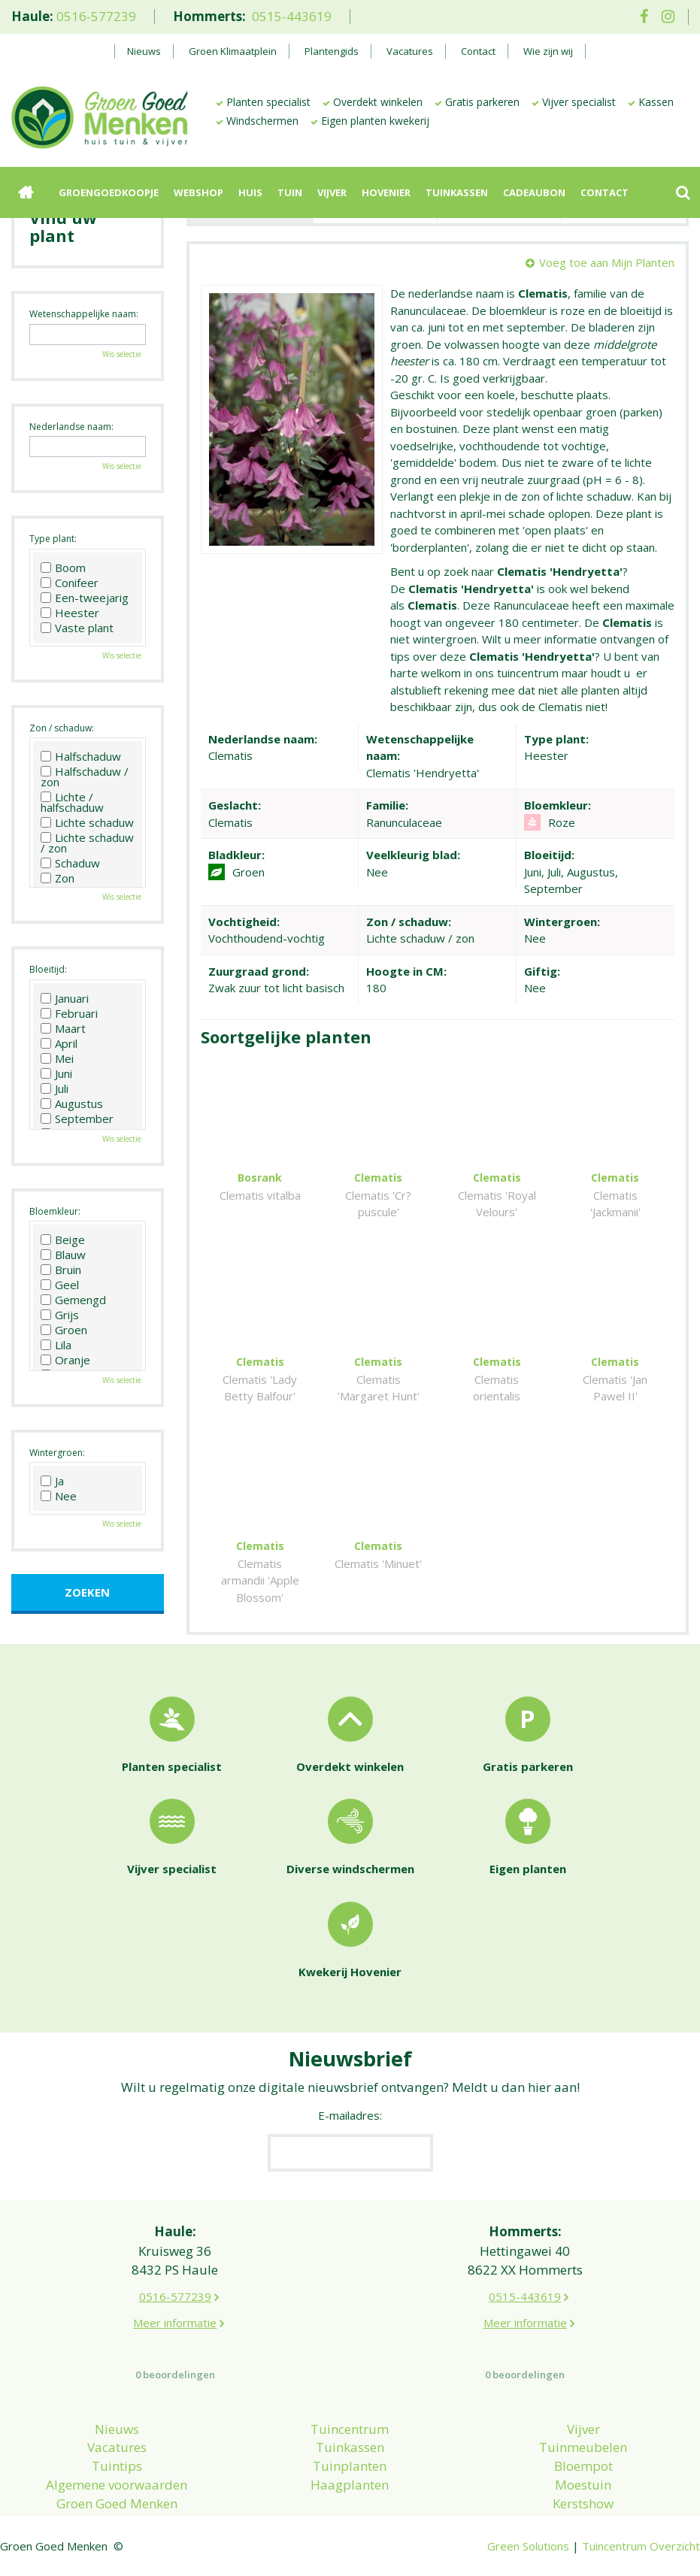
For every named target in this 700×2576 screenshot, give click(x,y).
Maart (63, 1028)
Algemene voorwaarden (116, 2484)
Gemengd (73, 1299)
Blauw (63, 1254)
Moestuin (583, 2484)
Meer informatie (175, 2322)
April (59, 1043)
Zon (57, 878)
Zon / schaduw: (61, 728)
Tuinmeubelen (583, 2447)
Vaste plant (77, 627)
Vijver (583, 2429)
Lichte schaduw (87, 822)
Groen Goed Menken (116, 2503)
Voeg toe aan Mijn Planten (606, 262)
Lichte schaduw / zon (87, 842)
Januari (65, 998)
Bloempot (583, 2466)
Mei (57, 1058)
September (77, 1118)
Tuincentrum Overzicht (641, 2545)
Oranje (65, 1360)
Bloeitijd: (48, 969)
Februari (69, 1013)
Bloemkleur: (54, 1211)
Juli (54, 1088)
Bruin (61, 1269)
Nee (59, 1496)
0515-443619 (292, 16)
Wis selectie (121, 354)
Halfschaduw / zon (85, 776)
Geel (60, 1284)
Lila (56, 1344)
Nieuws (117, 2429)
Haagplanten (350, 2484)
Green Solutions (528, 2545)
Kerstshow (583, 2503)
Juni (56, 1073)
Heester (70, 612)
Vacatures (117, 2447)
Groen (64, 1329)
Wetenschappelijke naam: (83, 313)
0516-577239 (96, 16)
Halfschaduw (81, 756)
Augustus (72, 1103)
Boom (63, 567)
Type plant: (53, 538)
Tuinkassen (350, 2447)
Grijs (60, 1314)
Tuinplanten (349, 2466)
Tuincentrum (350, 2429)
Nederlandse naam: (71, 426)
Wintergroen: (57, 1452)
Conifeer (69, 582)
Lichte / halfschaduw (72, 802)
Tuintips (117, 2466)
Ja (52, 1481)
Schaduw (70, 863)
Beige (63, 1239)
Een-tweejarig (85, 597)
